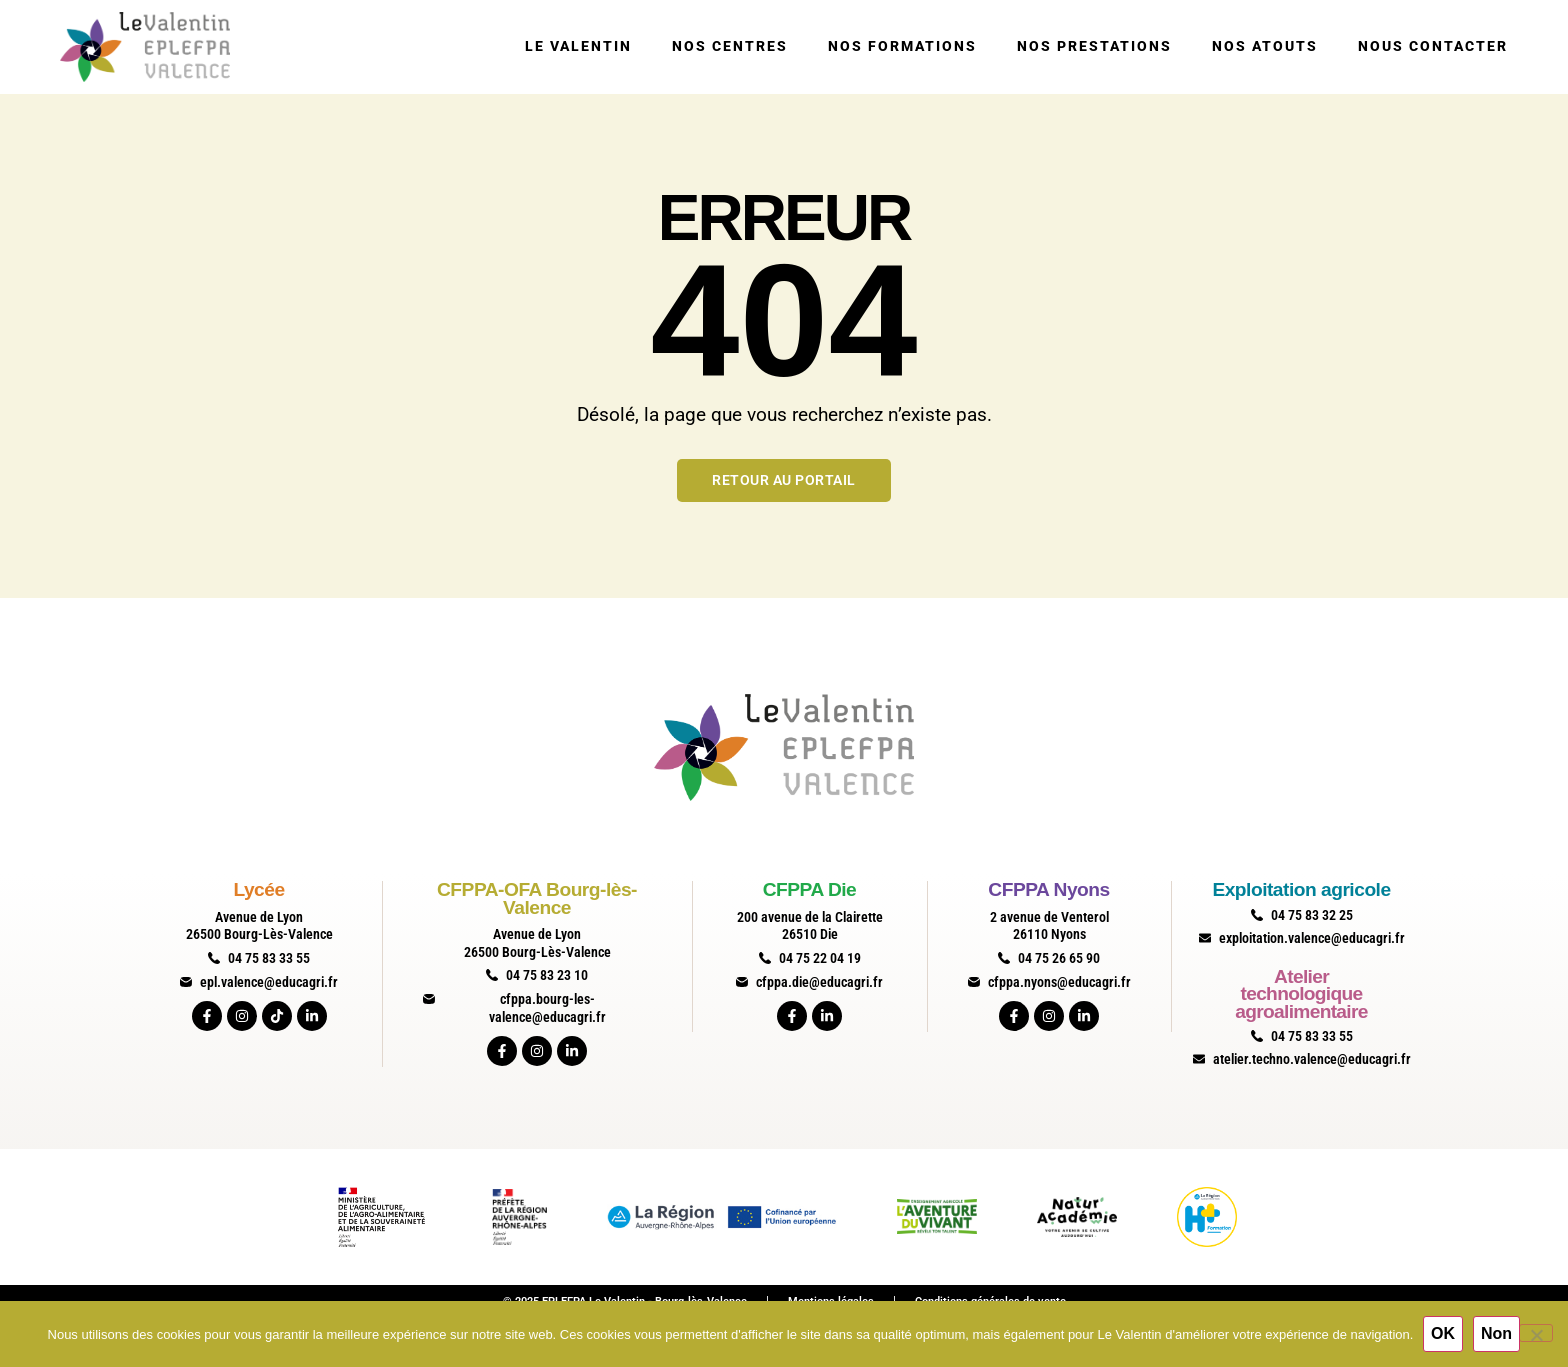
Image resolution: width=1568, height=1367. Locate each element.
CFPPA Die (810, 889)
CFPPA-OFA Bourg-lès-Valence (537, 898)
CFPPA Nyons (1048, 889)
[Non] (1536, 1333)
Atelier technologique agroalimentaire (1301, 994)
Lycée (258, 889)
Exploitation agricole (1301, 889)
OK (1443, 1333)
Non (1496, 1333)
